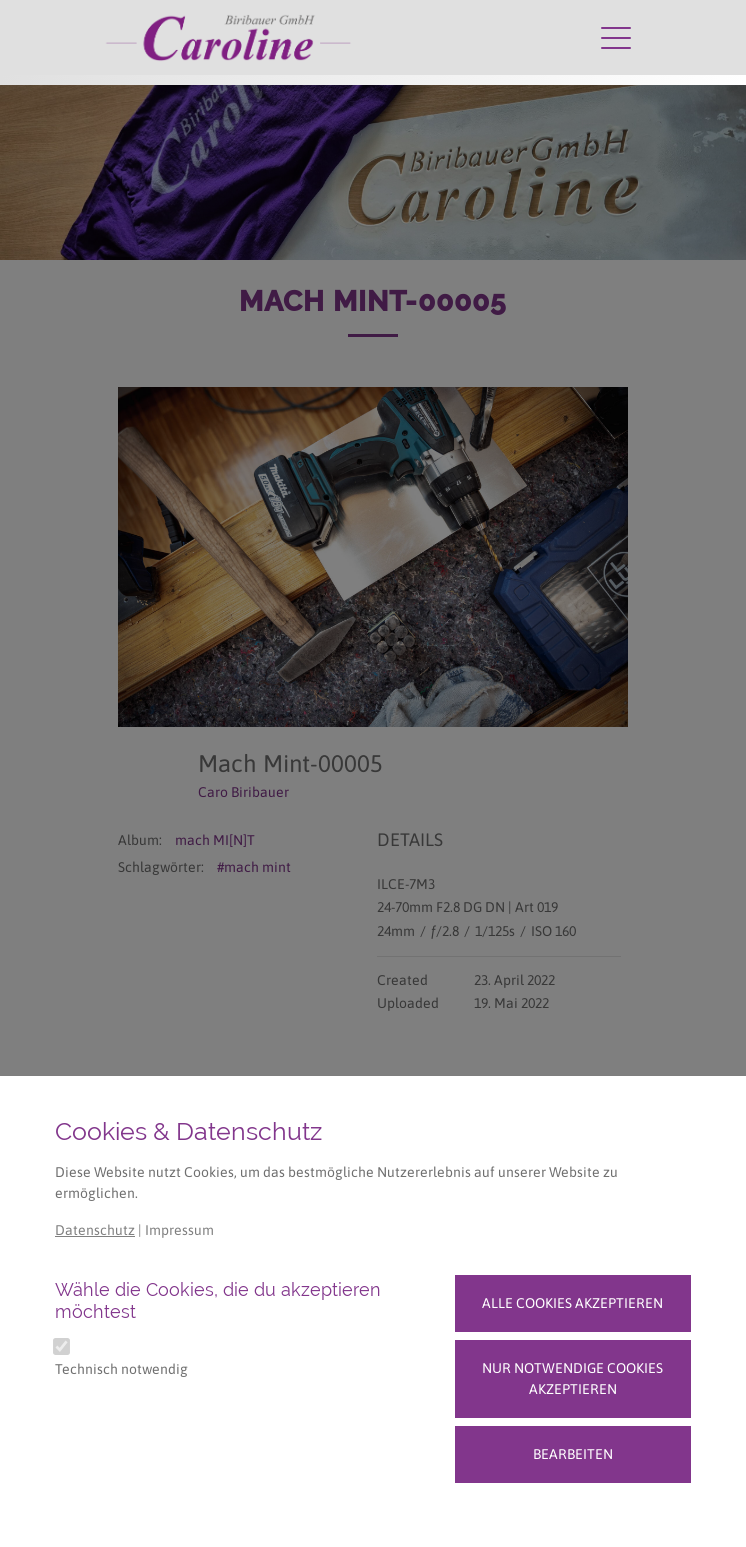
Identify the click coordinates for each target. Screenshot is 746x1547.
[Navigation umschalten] (616, 37)
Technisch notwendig (121, 1369)
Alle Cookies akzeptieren (572, 1303)
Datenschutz (95, 1230)
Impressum (179, 1230)
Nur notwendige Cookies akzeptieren (572, 1378)
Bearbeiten (573, 1454)
